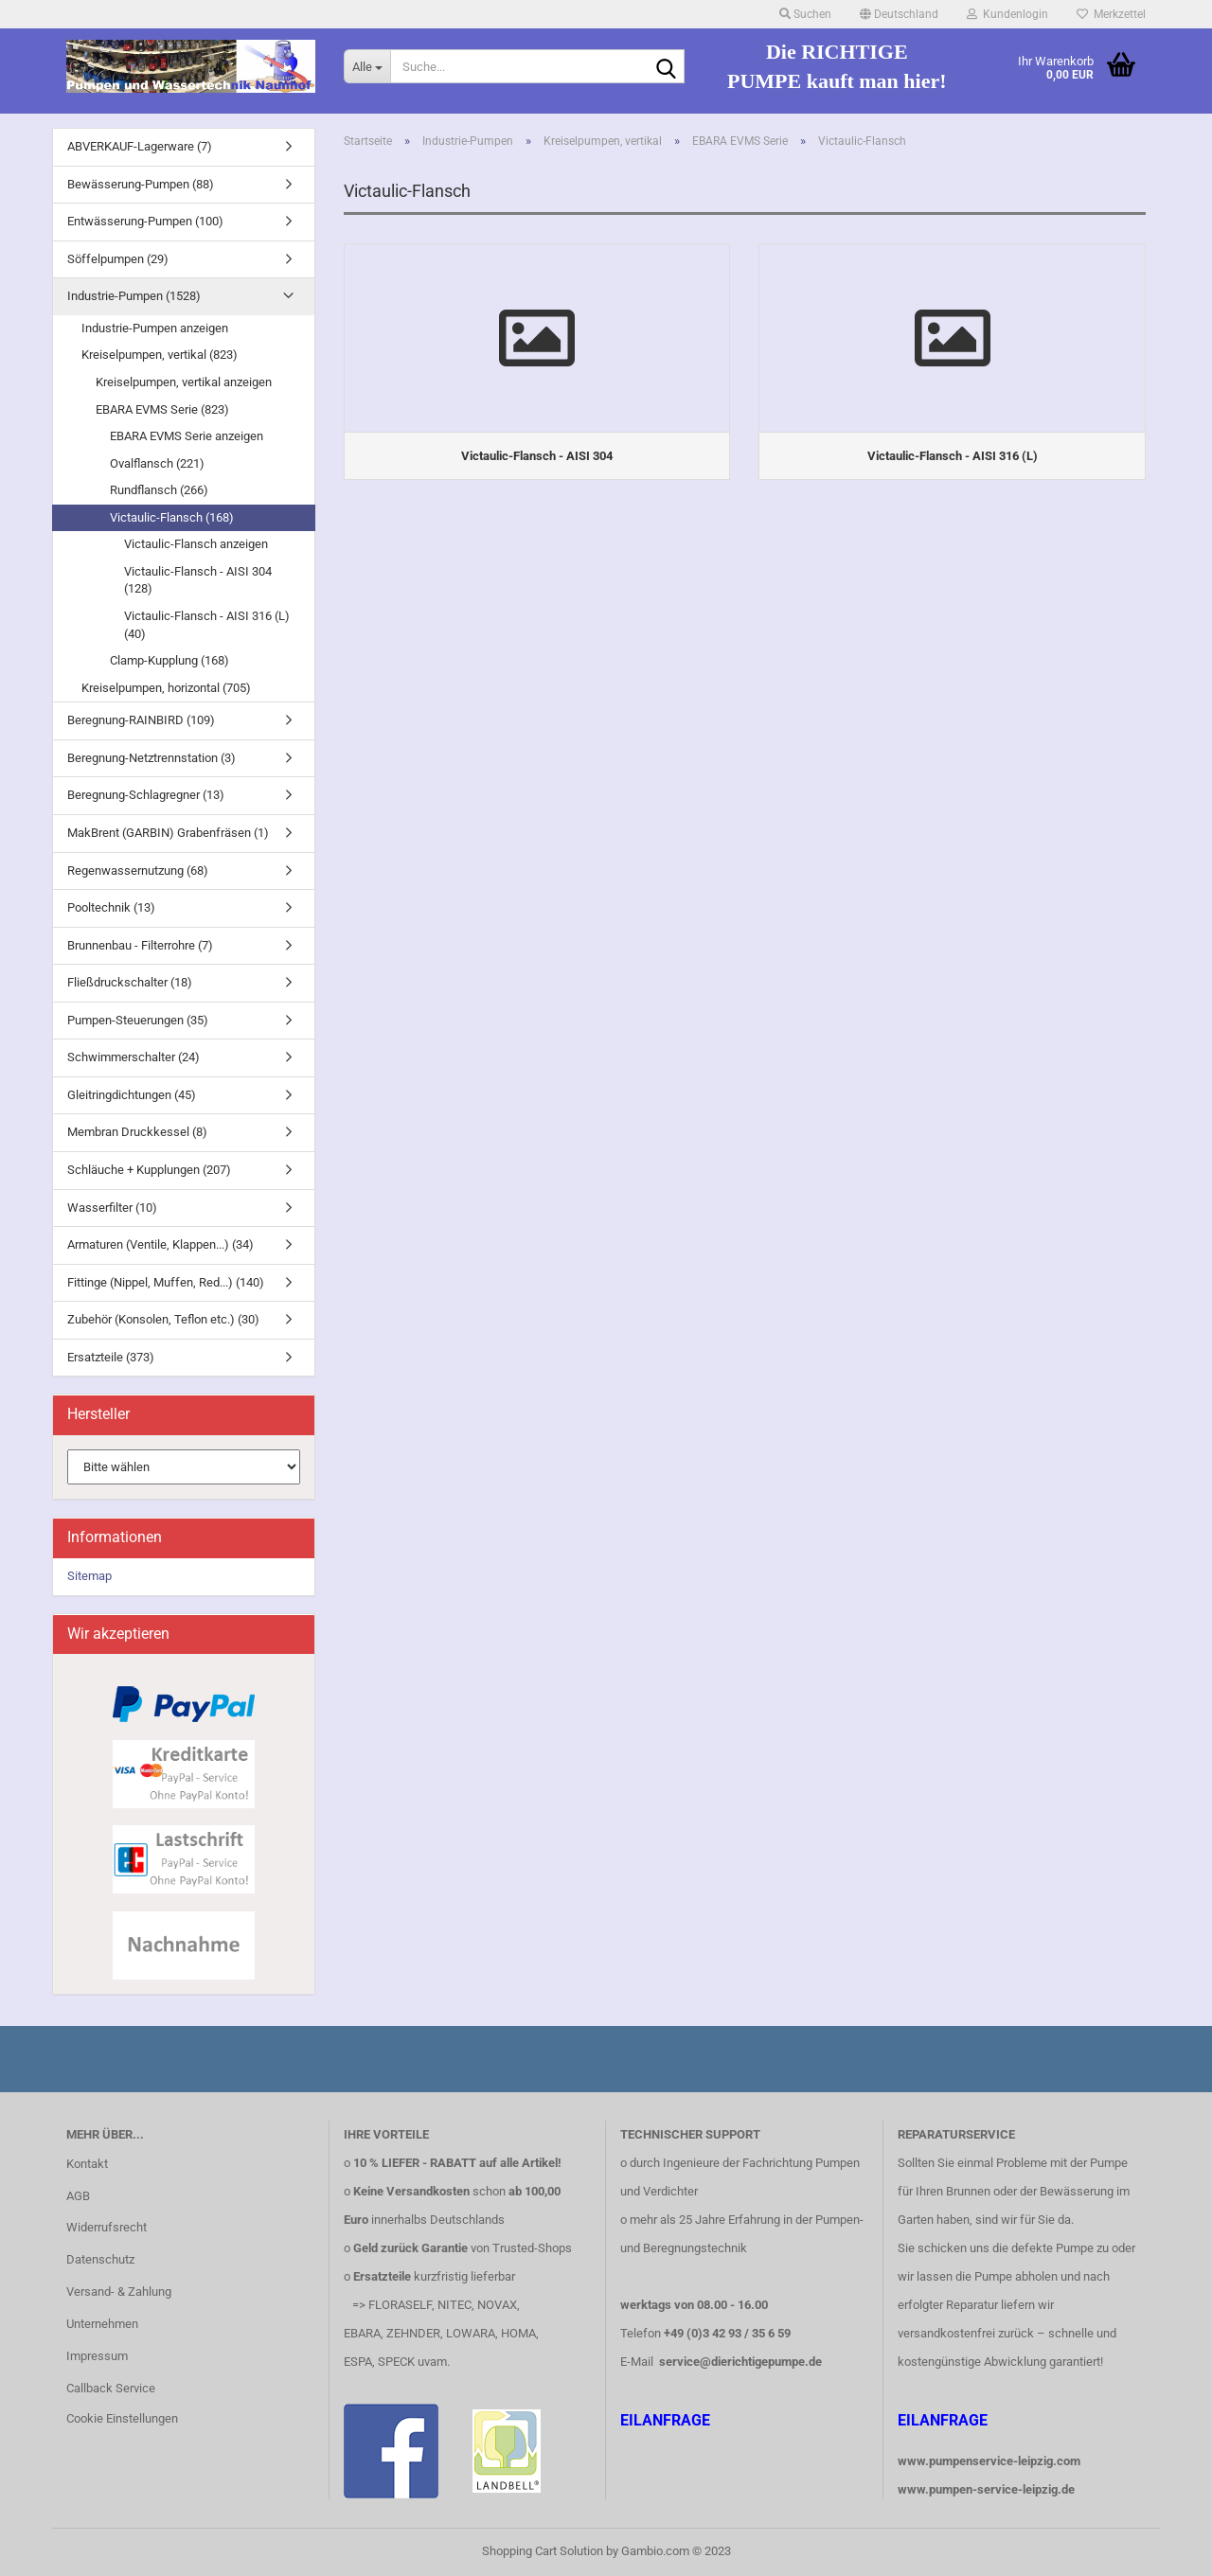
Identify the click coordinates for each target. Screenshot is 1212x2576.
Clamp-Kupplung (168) (169, 660)
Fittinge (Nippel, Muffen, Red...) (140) (165, 1282)
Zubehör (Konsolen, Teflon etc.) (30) (163, 1319)
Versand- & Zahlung (118, 2291)
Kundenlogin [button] (1007, 14)
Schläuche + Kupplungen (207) (149, 1170)
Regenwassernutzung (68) (137, 870)
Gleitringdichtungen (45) (131, 1095)
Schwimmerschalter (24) (133, 1057)
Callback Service (110, 2388)
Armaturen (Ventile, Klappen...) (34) (160, 1244)
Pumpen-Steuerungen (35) (137, 1020)
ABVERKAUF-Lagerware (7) (139, 146)
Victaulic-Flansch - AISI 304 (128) (198, 580)
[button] (899, 14)
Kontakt (87, 2164)
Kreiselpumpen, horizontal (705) (166, 688)
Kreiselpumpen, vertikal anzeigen (184, 382)
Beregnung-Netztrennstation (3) (151, 758)
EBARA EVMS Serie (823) (162, 409)
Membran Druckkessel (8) (137, 1132)
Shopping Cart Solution (542, 2551)
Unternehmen (102, 2324)
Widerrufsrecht (106, 2227)
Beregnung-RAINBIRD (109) (141, 720)
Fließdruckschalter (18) (129, 982)
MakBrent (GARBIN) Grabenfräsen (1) (168, 833)
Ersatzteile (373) (110, 1357)
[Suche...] (367, 66)
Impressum (97, 2356)
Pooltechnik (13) (111, 907)
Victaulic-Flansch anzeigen (196, 544)
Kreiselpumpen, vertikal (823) (159, 354)
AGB (78, 2196)
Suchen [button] (805, 14)
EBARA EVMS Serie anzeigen (186, 436)
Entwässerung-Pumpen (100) (145, 221)
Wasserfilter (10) (112, 1207)
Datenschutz (100, 2259)
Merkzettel (1111, 14)
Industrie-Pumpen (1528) (134, 296)
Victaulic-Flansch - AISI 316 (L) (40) (207, 625)
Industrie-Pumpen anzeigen (154, 328)
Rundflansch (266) (159, 490)
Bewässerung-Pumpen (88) (140, 184)
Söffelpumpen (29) (118, 259)
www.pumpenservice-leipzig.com (989, 2461)
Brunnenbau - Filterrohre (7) (140, 945)
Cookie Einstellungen (122, 2418)
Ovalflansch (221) (157, 463)
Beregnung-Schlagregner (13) (145, 795)
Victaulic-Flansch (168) (172, 517)
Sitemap (89, 1576)
